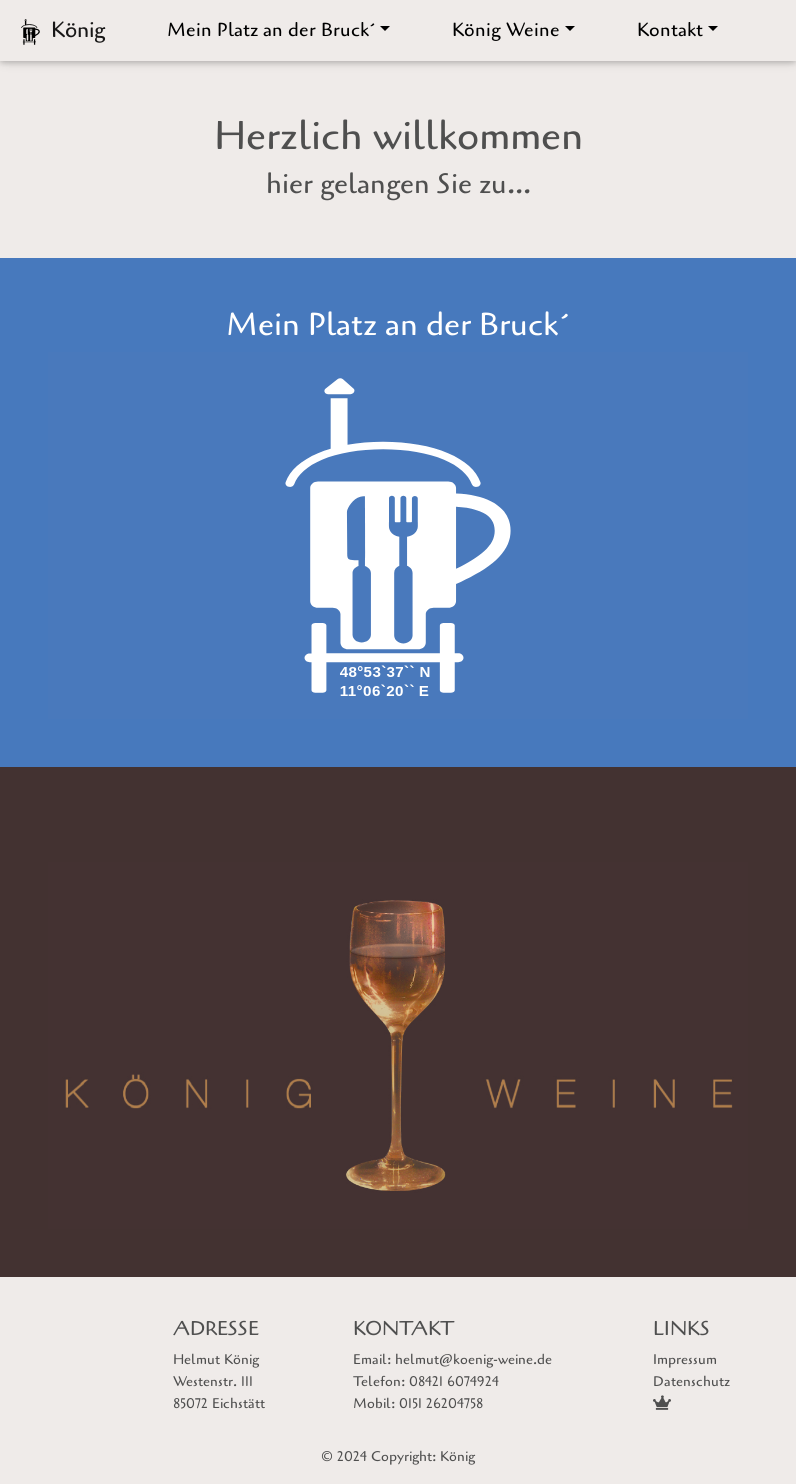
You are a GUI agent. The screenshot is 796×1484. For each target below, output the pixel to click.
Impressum (685, 1359)
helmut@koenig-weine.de (473, 1359)
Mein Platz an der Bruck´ (271, 30)
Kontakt (670, 30)
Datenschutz (691, 1381)
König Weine (506, 30)
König (457, 1456)
